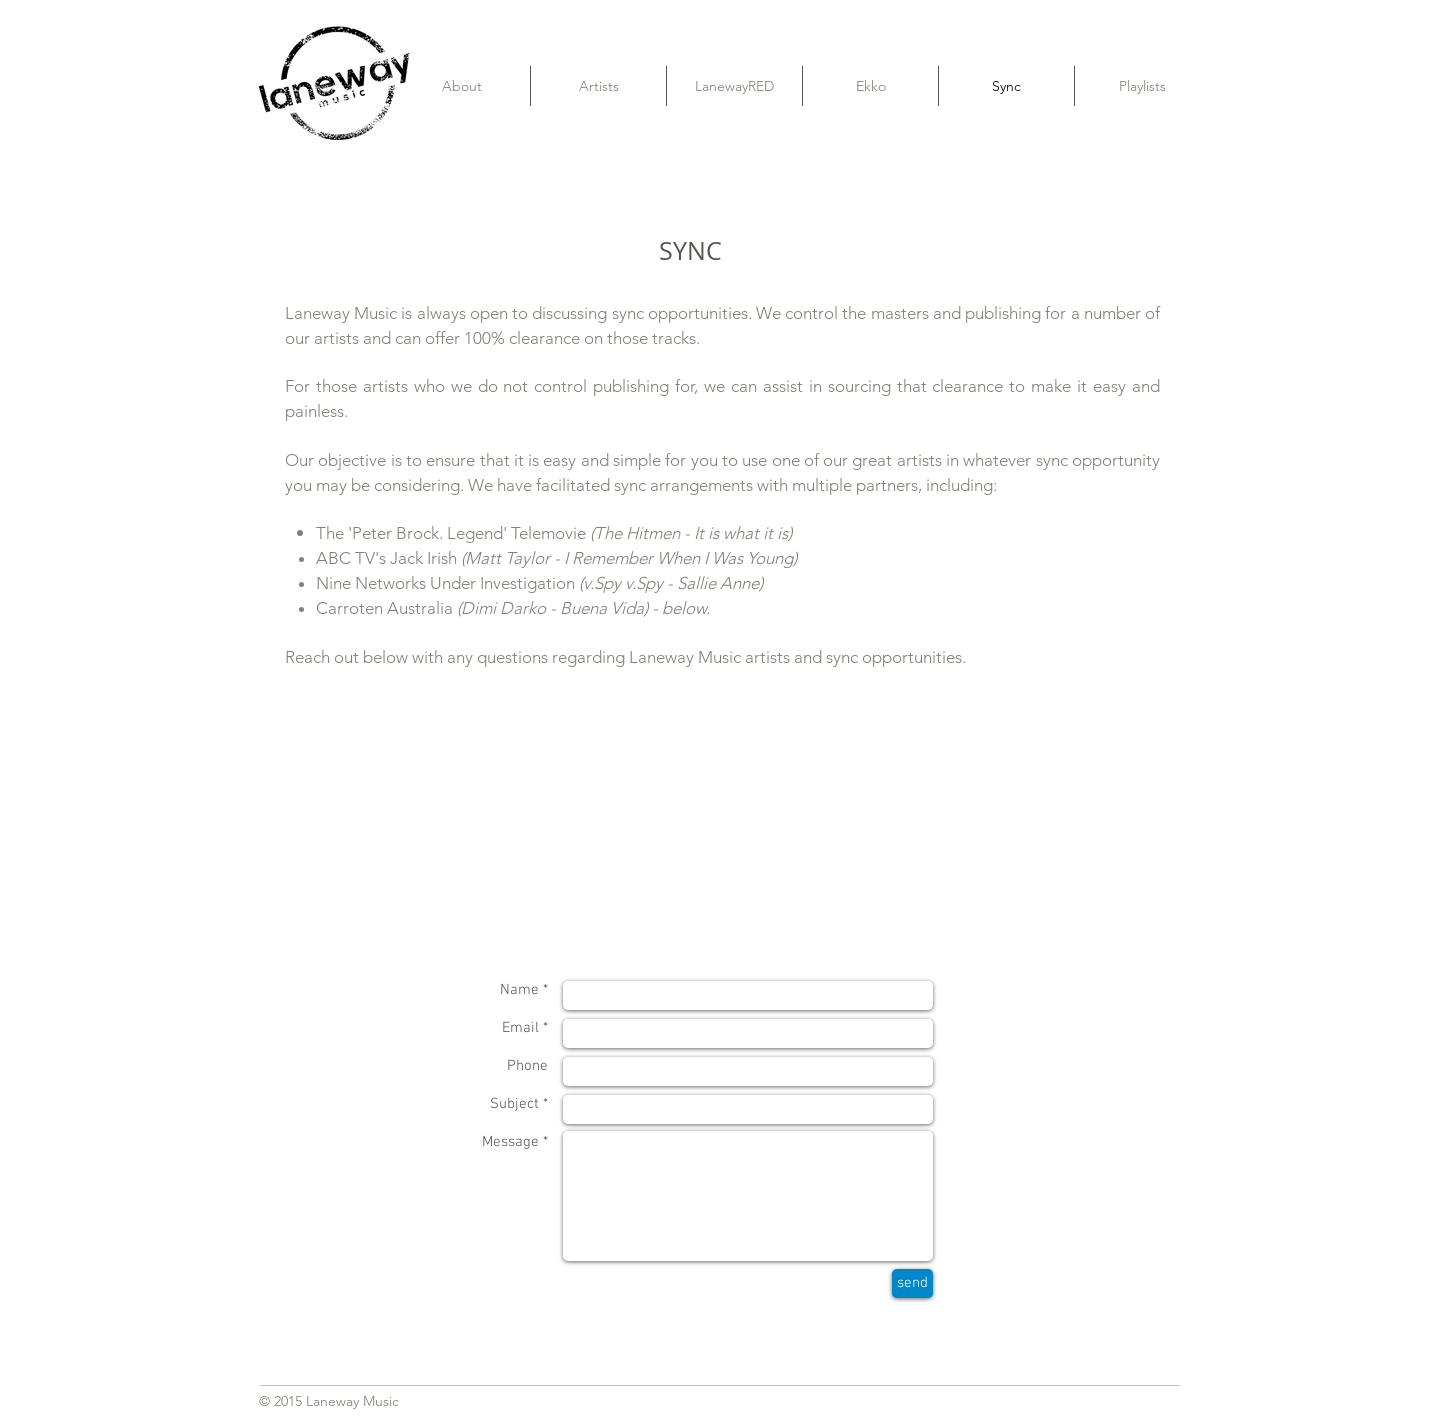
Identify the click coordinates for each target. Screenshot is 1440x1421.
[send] (912, 1283)
